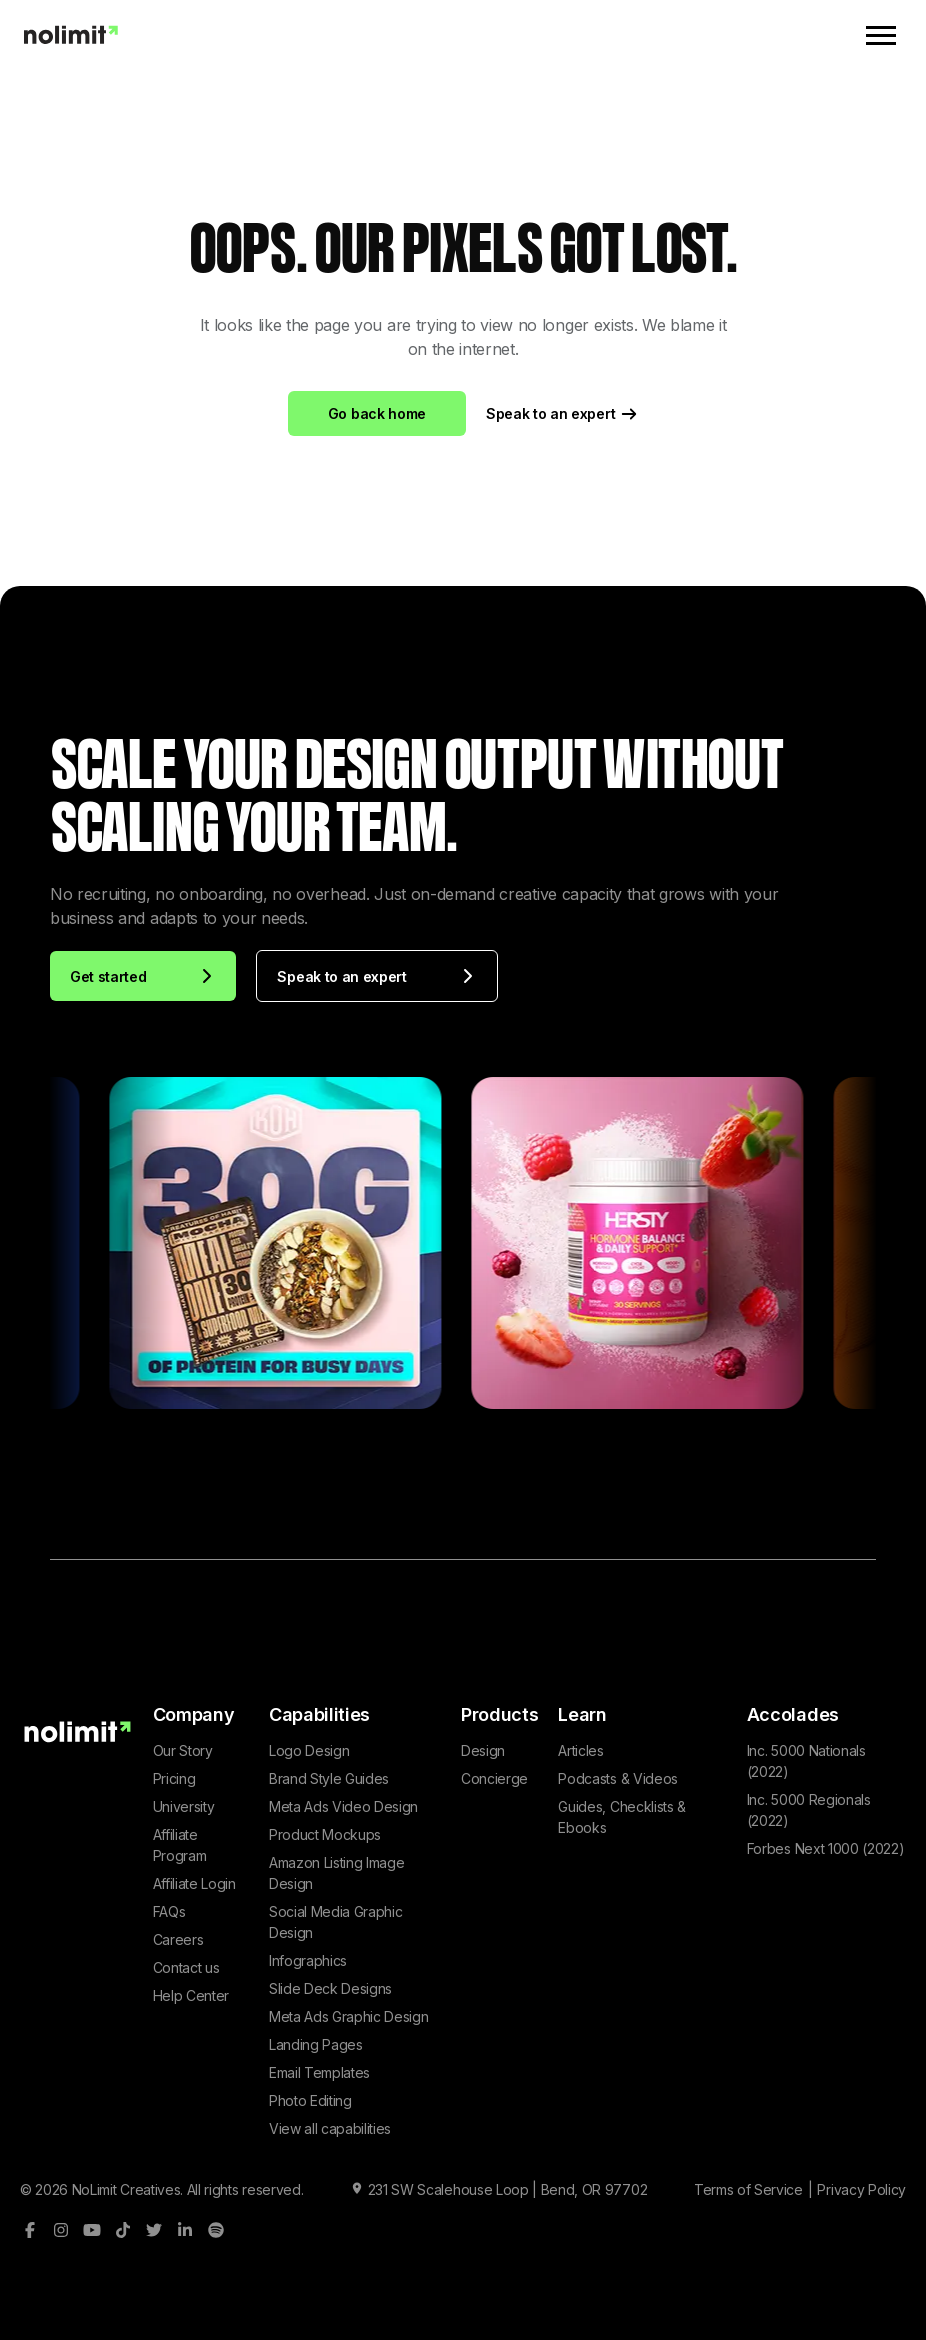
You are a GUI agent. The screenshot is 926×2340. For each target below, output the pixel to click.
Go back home (377, 413)
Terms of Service (748, 2189)
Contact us (186, 1967)
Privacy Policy (861, 2189)
